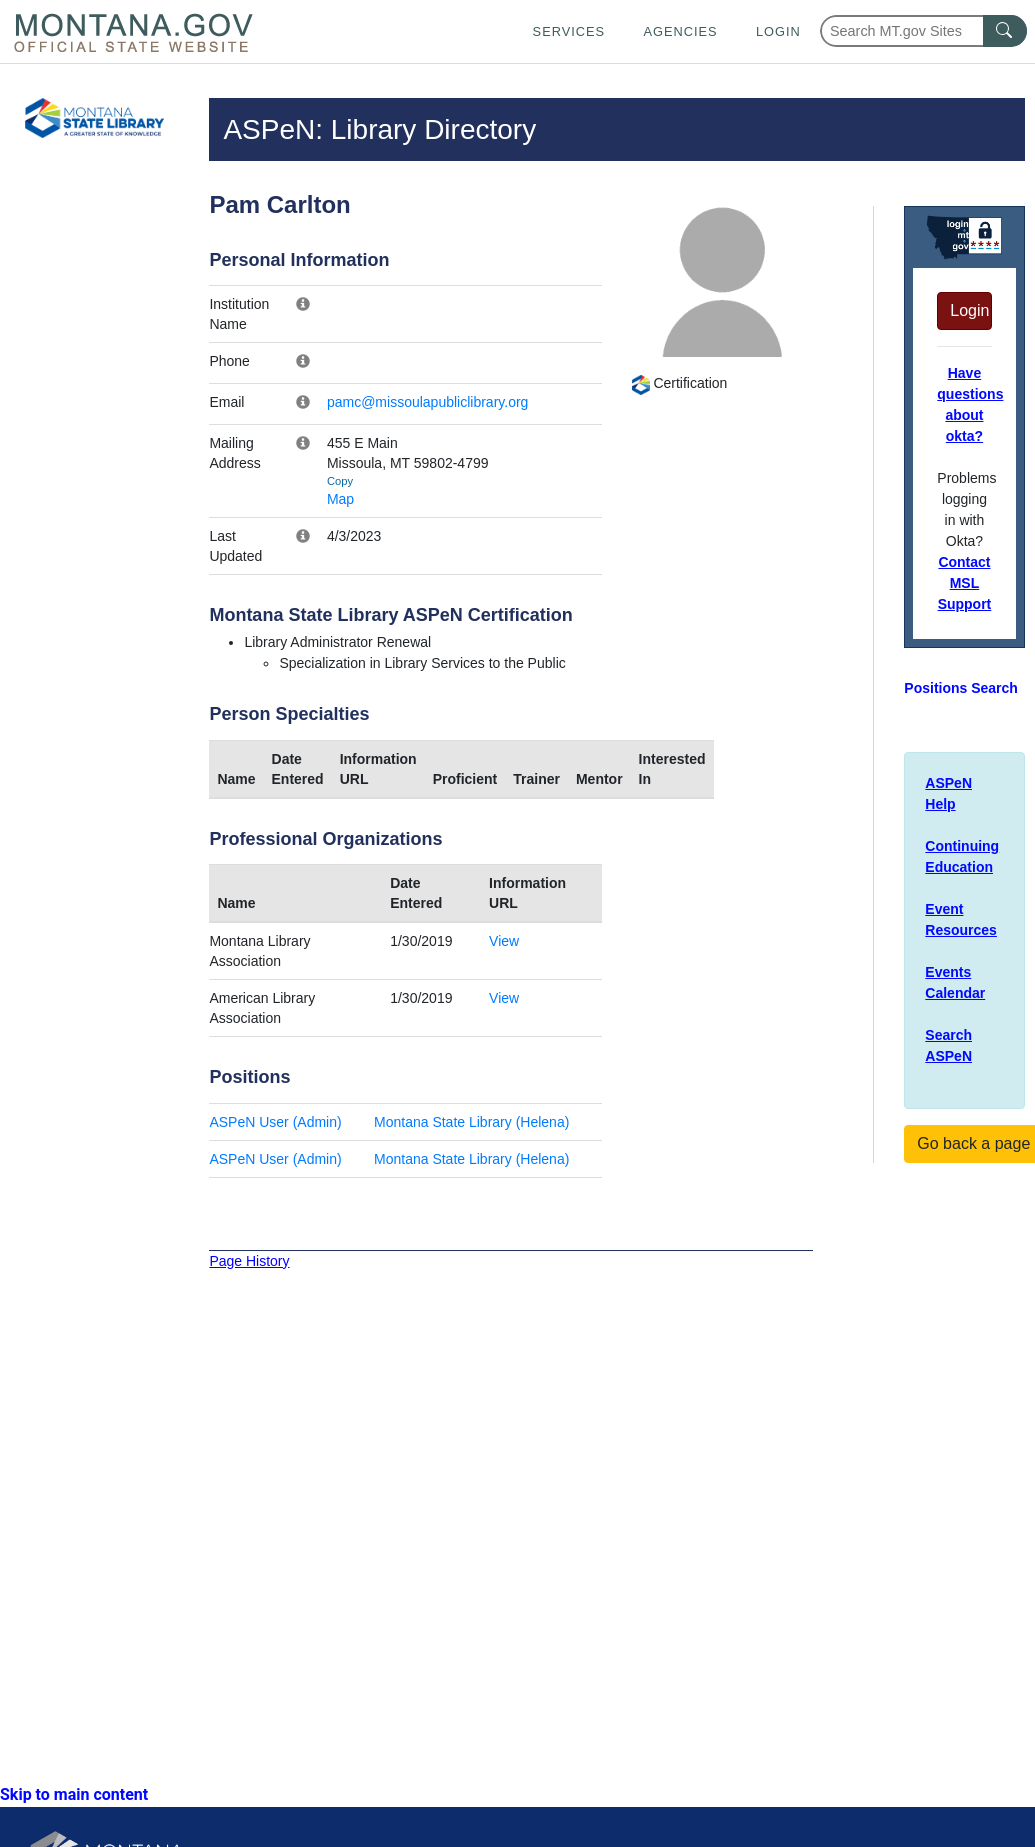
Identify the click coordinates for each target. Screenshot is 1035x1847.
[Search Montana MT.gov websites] (923, 31)
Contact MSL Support (965, 583)
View (504, 941)
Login (778, 31)
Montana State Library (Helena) (471, 1122)
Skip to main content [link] (74, 1794)
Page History (249, 1261)
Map (340, 499)
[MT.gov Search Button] (1005, 31)
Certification (679, 383)
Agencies (680, 31)
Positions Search (961, 688)
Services (569, 31)
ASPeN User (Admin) (275, 1122)
